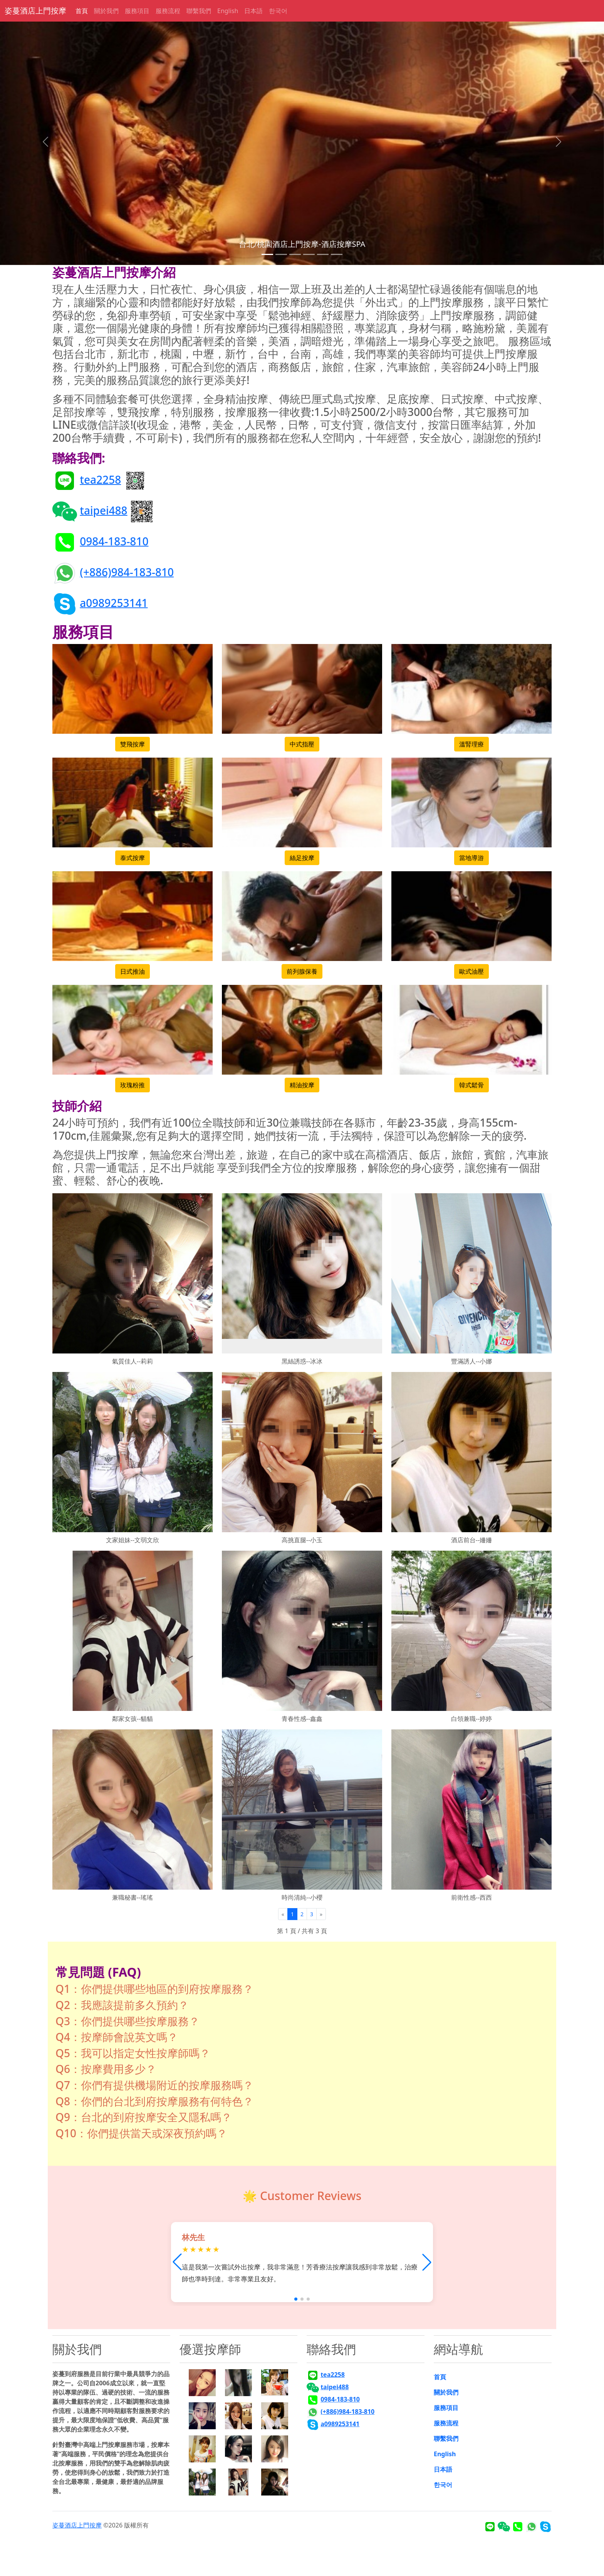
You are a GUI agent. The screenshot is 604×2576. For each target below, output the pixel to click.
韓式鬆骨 (471, 1085)
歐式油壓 (471, 971)
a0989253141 (114, 602)
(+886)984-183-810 (127, 571)
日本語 (253, 11)
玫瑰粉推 (132, 1085)
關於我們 (106, 11)
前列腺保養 (302, 971)
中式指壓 (302, 744)
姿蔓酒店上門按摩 (35, 10)
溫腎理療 (471, 744)
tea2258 (100, 479)
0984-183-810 (114, 540)
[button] (426, 2262)
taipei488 (103, 510)
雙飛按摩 (132, 744)
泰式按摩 (132, 858)
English (227, 11)
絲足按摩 (302, 858)
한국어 (278, 11)
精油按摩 (302, 1085)
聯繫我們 (198, 11)
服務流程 (168, 11)
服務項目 (137, 11)
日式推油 (132, 971)
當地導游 (471, 858)
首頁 (82, 11)
